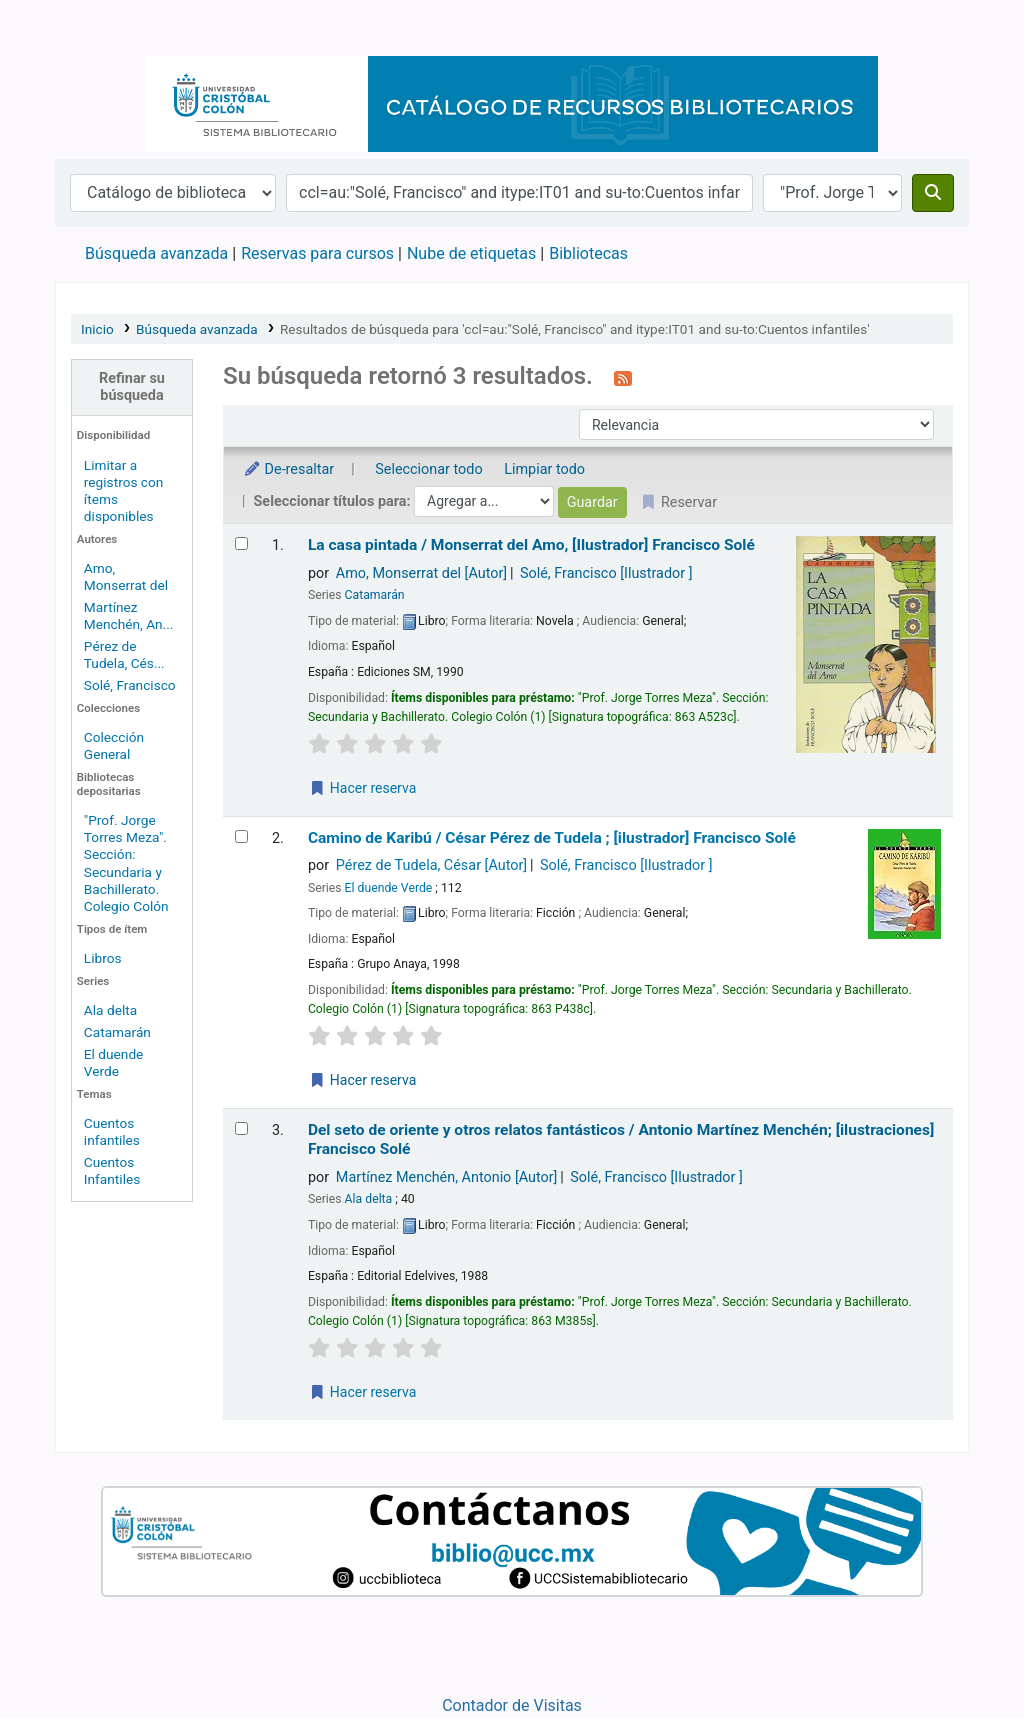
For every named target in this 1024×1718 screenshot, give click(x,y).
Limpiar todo (544, 469)
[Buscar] (933, 193)
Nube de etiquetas (471, 253)
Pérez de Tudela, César (431, 865)
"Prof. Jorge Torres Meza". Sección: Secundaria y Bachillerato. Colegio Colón (126, 862)
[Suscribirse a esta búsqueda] (623, 378)
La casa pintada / (531, 545)
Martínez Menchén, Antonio (447, 1177)
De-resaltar (288, 469)
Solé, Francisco (130, 685)
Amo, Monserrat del (126, 576)
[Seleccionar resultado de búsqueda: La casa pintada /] (241, 543)
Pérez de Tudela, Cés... (124, 654)
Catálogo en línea (106, 28)
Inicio (97, 329)
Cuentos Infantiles (112, 1170)
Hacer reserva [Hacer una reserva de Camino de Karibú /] (362, 1080)
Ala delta (110, 1010)
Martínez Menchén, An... (129, 615)
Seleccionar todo (428, 469)
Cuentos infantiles (112, 1131)
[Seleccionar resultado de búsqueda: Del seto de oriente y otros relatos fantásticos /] (241, 1128)
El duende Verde (114, 1062)
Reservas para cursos (317, 253)
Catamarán (117, 1032)
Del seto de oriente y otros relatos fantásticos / (621, 1139)
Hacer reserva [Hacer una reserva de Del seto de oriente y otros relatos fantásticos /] (362, 1392)
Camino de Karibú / (552, 838)
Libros (103, 958)
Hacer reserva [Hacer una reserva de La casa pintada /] (362, 788)
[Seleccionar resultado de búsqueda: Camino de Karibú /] (241, 836)
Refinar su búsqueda (132, 387)
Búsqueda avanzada (156, 253)
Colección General (114, 745)
